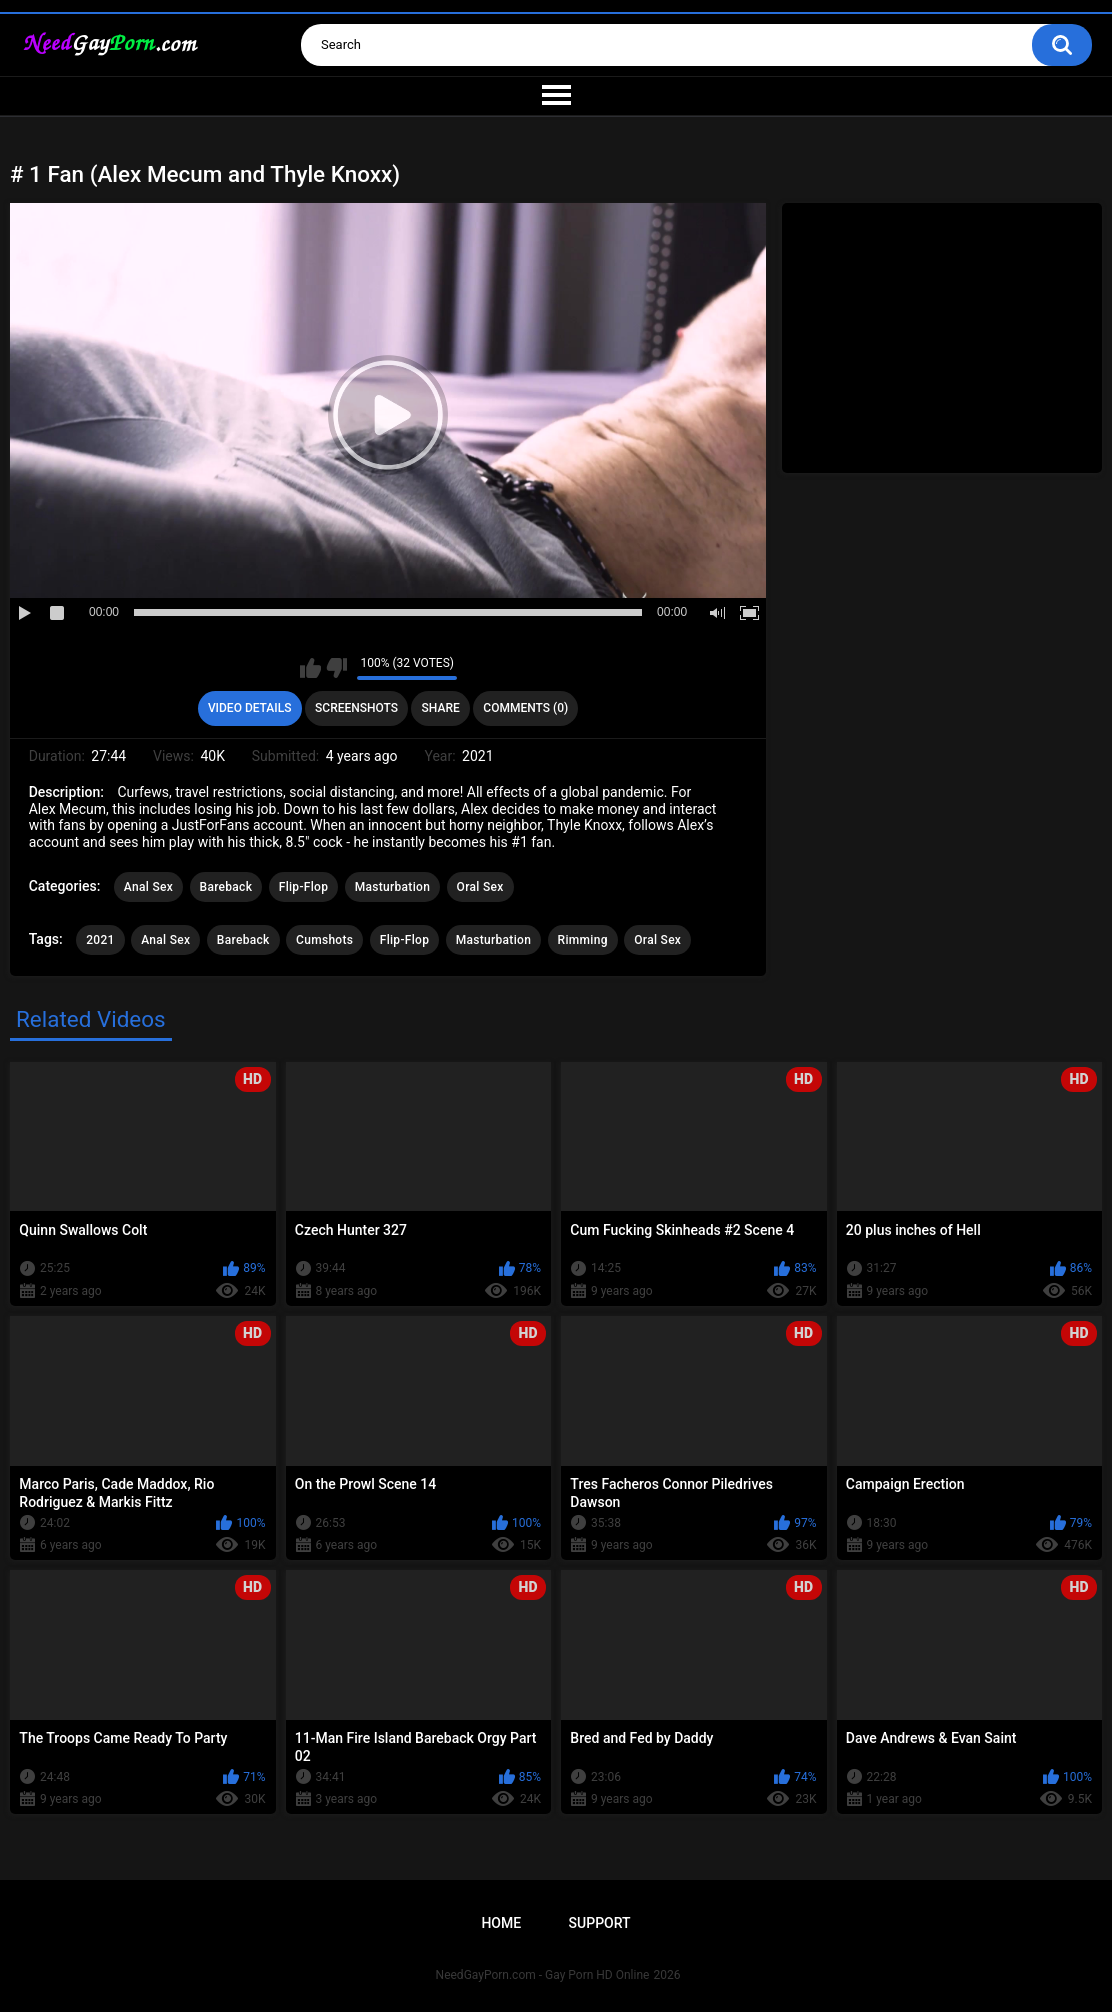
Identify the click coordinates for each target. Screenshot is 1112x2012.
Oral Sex (480, 887)
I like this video (310, 668)
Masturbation (392, 887)
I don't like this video (336, 668)
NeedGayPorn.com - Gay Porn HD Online (543, 1975)
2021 (100, 940)
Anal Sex (148, 887)
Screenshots (356, 708)
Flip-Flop (303, 887)
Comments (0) (525, 708)
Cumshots (324, 940)
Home (501, 1923)
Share (441, 708)
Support (600, 1923)
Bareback (226, 887)
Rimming (583, 940)
